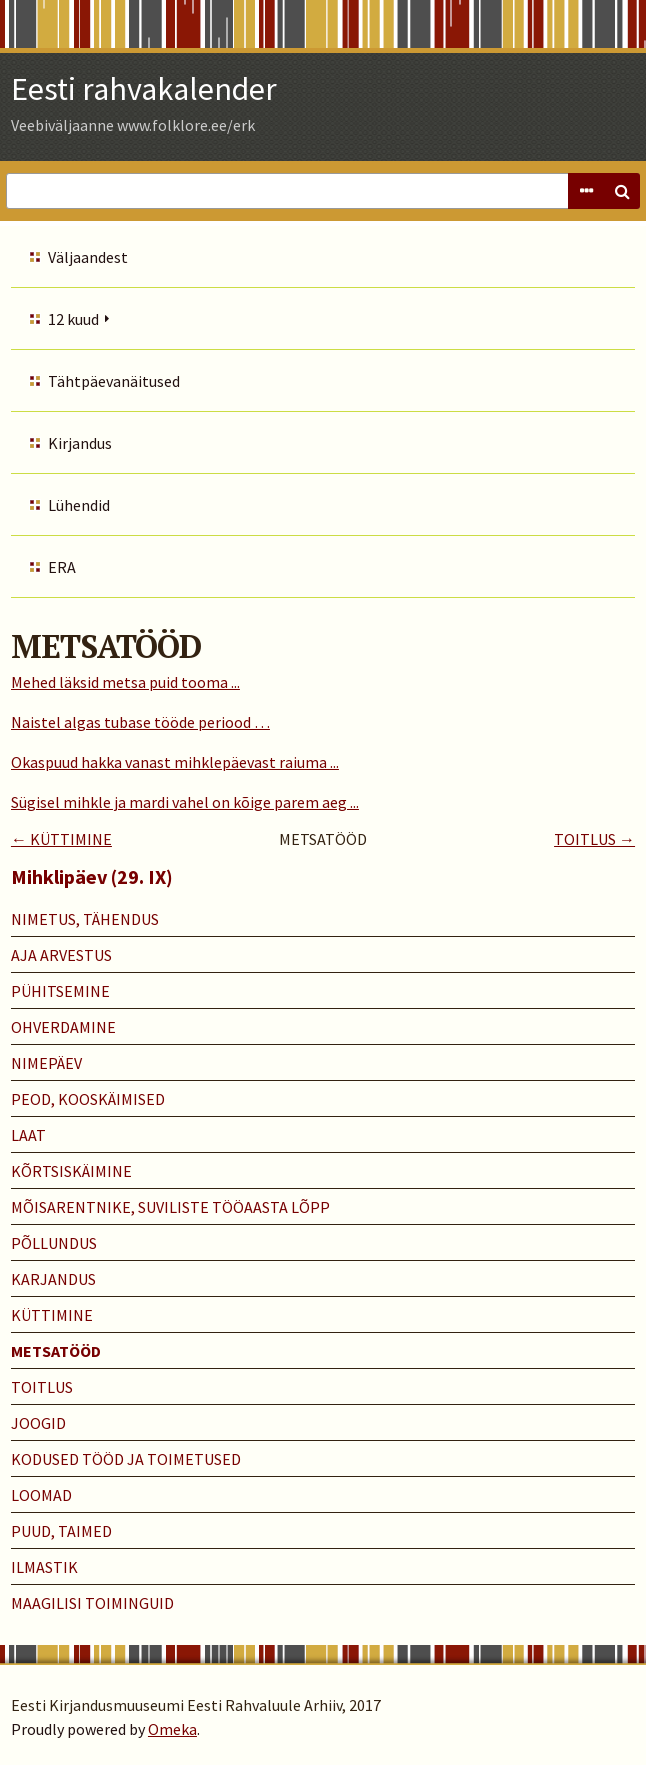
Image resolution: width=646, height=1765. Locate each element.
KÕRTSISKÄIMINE (71, 1171)
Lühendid (79, 505)
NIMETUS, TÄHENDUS (85, 919)
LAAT (28, 1135)
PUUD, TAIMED (61, 1531)
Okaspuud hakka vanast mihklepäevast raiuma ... (175, 762)
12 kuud (73, 319)
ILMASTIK (44, 1567)
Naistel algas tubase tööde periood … (140, 722)
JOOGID (38, 1423)
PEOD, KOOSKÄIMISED (88, 1099)
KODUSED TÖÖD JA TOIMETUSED (126, 1459)
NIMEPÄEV (46, 1063)
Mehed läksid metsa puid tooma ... (125, 682)
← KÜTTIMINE (61, 839)
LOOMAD (41, 1495)
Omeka (172, 1729)
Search (622, 191)
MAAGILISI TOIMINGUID (92, 1603)
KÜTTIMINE (52, 1315)
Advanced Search (586, 191)
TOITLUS (42, 1387)
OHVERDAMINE (63, 1027)
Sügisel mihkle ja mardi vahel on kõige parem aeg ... (185, 802)
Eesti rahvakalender (144, 89)
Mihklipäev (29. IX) (92, 876)
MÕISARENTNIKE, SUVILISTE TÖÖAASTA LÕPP (170, 1207)
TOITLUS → (594, 839)
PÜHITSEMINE (60, 991)
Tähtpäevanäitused (114, 381)
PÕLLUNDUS (54, 1243)
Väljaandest (88, 257)
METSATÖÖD (56, 1351)
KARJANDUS (53, 1279)
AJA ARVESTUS (61, 955)
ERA (62, 567)
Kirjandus (80, 443)
